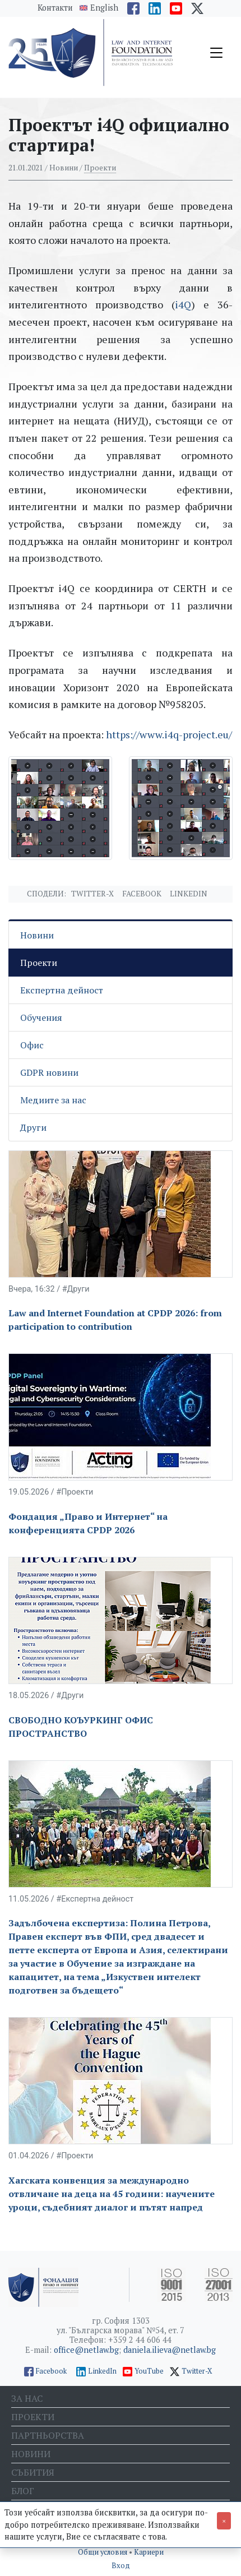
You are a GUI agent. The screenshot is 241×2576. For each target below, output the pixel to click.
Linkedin (188, 894)
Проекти (100, 168)
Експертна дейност (61, 990)
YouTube (149, 2371)
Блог (22, 2491)
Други (33, 1127)
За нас (27, 2398)
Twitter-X (92, 894)
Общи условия (103, 2552)
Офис (32, 1045)
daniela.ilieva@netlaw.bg (169, 2349)
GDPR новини (49, 1072)
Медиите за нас (53, 1100)
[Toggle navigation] (216, 52)
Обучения (41, 1017)
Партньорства (47, 2435)
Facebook (141, 894)
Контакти (55, 7)
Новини (37, 935)
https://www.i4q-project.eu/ (169, 734)
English (104, 8)
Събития (32, 2472)
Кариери (149, 2552)
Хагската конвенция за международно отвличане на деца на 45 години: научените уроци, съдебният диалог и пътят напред (111, 2193)
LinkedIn (102, 2371)
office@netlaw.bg (86, 2349)
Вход (121, 2565)
